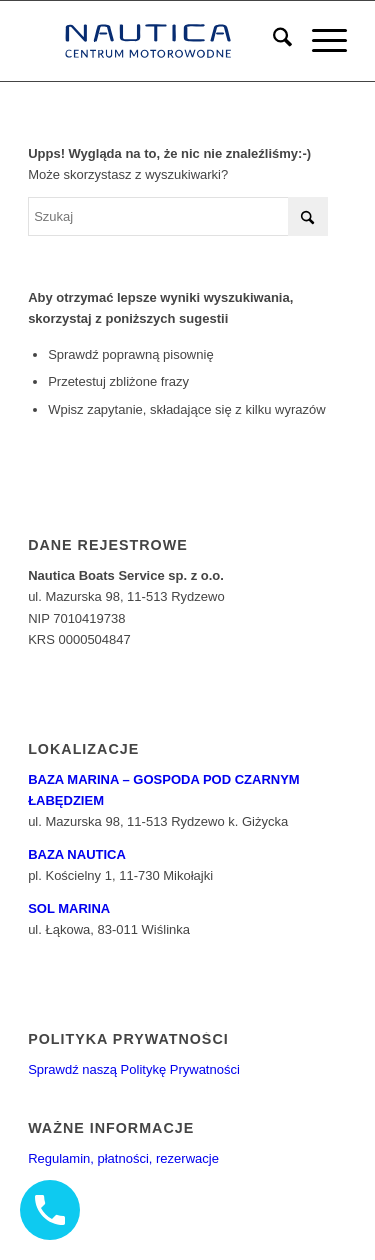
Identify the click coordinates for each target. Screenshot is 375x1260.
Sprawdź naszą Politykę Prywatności (134, 1069)
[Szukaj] (272, 41)
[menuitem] (272, 41)
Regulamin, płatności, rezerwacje (123, 1158)
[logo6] (155, 41)
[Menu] (319, 41)
